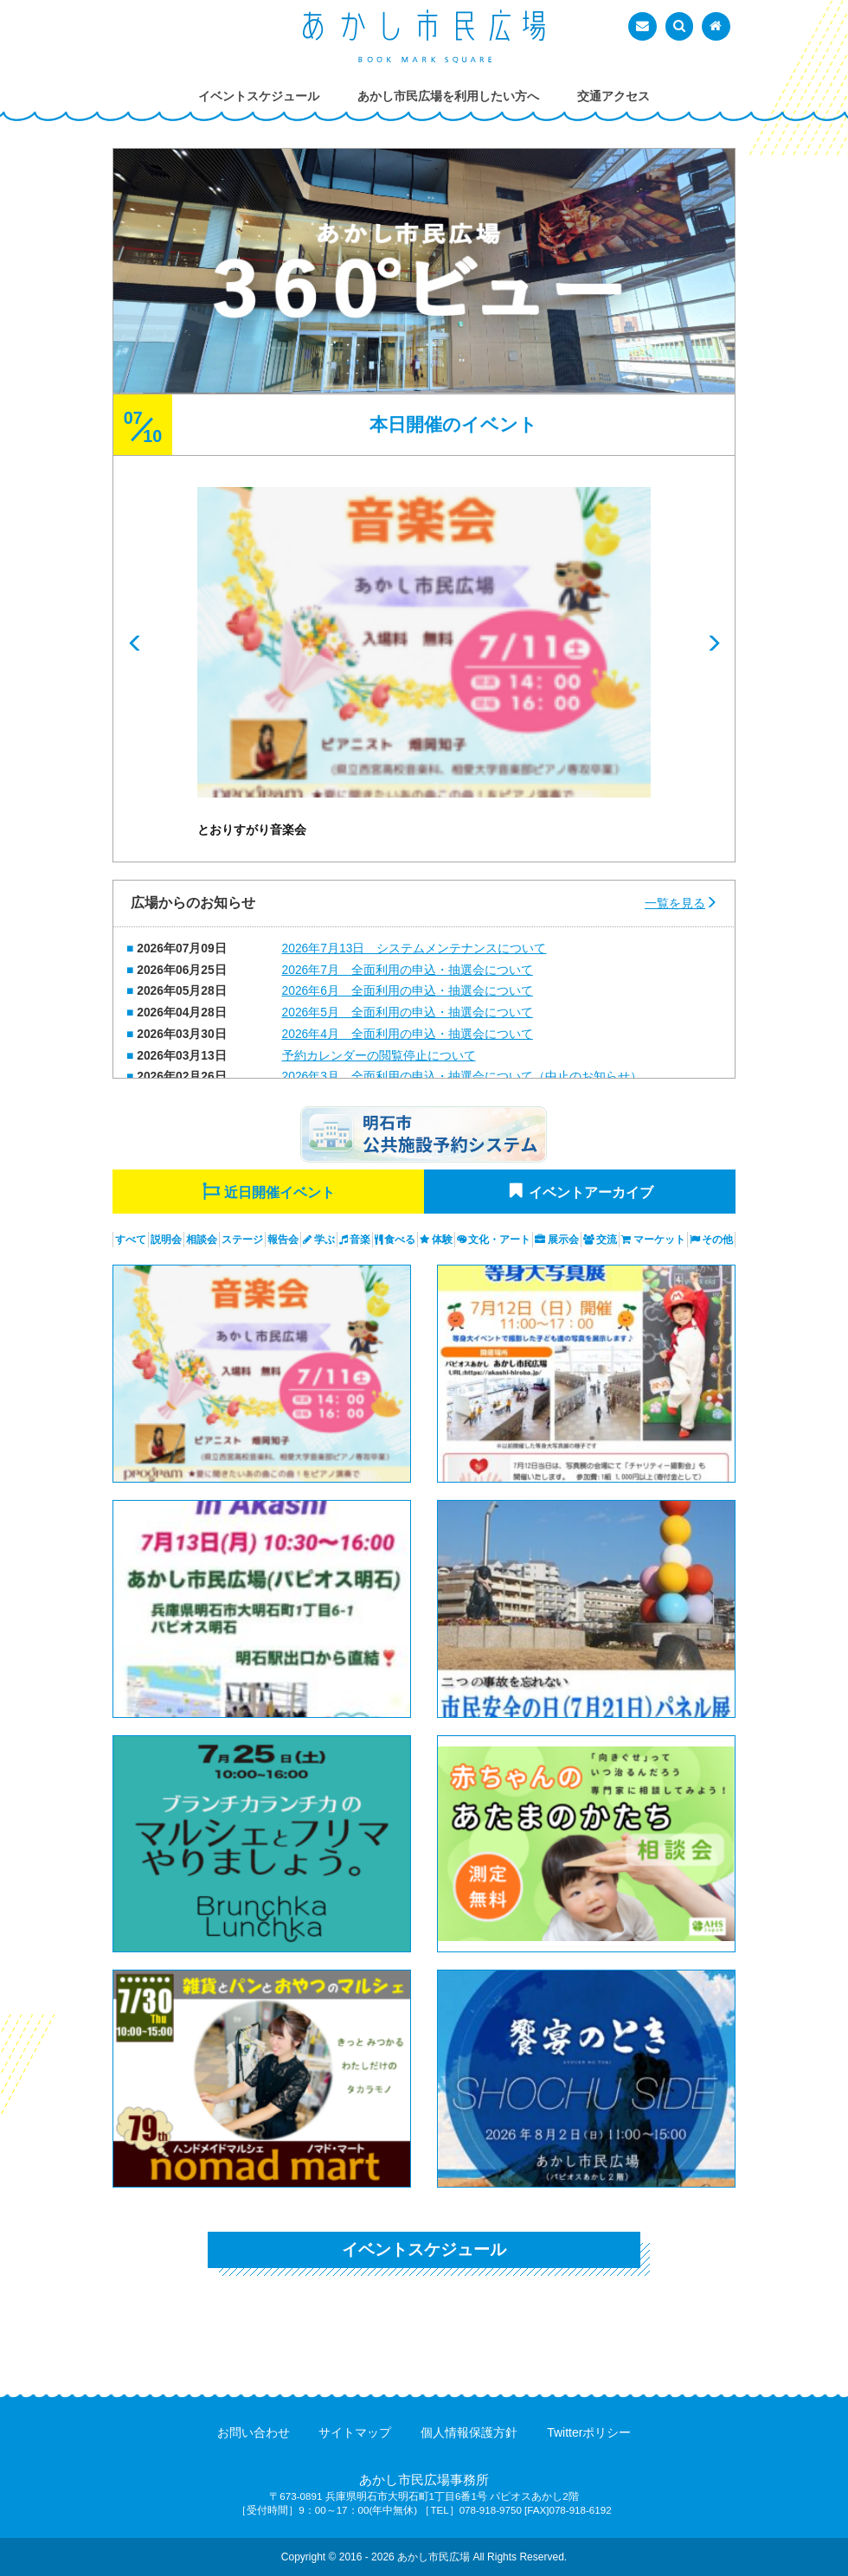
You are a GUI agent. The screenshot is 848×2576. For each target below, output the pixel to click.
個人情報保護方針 (469, 2432)
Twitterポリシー (589, 2432)
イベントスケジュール (424, 2249)
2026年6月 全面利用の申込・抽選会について (407, 990)
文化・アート (499, 1240)
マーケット (659, 1240)
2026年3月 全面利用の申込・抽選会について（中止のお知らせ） (462, 1076)
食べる (399, 1240)
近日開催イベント (279, 1192)
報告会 (283, 1240)
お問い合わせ (253, 2432)
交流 (606, 1240)
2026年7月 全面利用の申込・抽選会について (407, 970)
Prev (135, 643)
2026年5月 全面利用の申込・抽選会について (407, 1012)
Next (713, 643)
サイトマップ (354, 2432)
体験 (442, 1240)
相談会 (201, 1240)
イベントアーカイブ (591, 1192)
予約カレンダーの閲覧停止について (379, 1055)
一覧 (675, 903)
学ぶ (324, 1240)
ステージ (242, 1240)
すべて (130, 1240)
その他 (717, 1240)
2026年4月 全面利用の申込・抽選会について (407, 1034)
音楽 (360, 1240)
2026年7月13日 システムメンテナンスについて (414, 948)
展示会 (563, 1240)
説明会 (166, 1240)
